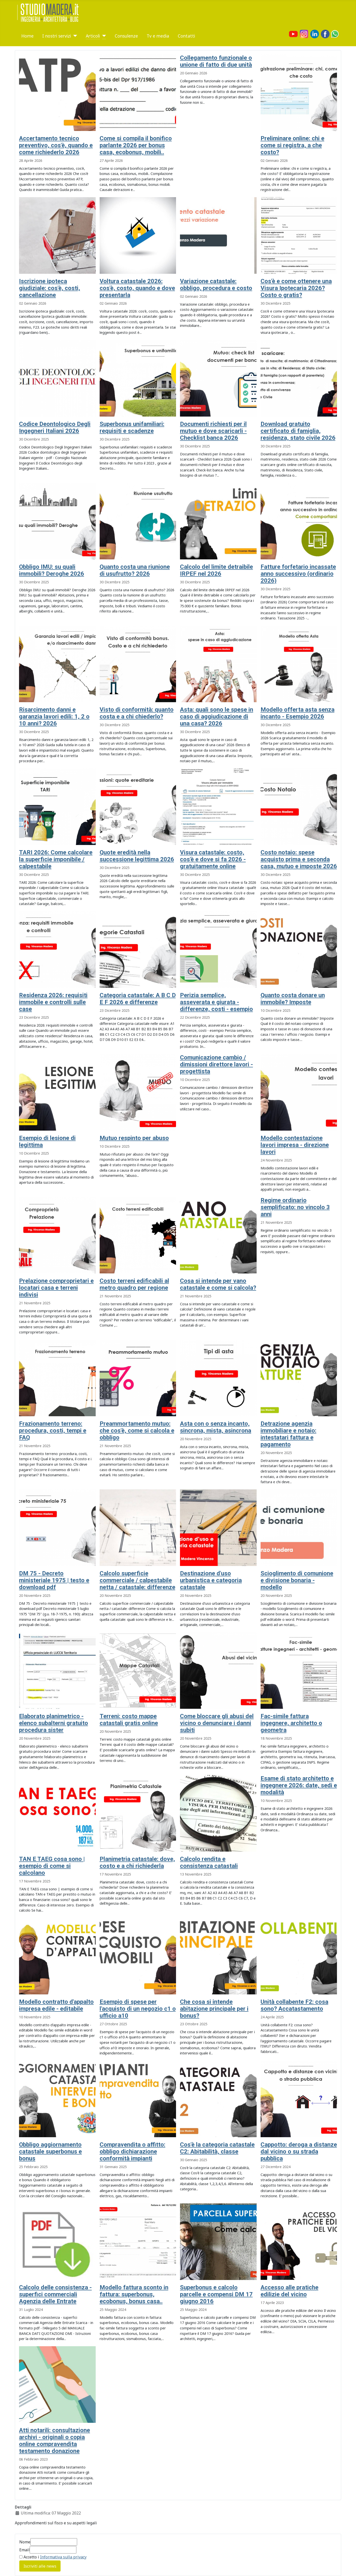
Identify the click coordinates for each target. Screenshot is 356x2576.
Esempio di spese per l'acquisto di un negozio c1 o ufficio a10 (138, 2008)
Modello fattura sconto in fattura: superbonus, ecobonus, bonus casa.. (134, 2294)
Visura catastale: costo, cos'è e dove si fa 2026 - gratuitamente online (213, 859)
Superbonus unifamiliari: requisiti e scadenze (132, 427)
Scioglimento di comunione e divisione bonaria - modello (297, 1580)
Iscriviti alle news (39, 2566)
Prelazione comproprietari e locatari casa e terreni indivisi (56, 1287)
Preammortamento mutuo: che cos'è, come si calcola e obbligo (137, 1430)
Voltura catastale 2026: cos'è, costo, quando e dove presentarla (137, 288)
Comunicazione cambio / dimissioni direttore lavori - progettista (216, 1064)
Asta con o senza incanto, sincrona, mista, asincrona (215, 1427)
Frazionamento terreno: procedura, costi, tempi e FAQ (52, 1430)
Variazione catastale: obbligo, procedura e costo (216, 285)
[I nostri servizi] (74, 36)
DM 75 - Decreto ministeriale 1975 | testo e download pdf (54, 1580)
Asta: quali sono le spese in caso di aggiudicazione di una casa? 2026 (216, 716)
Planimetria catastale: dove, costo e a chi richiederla (137, 1862)
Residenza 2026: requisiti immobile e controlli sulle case (53, 1002)
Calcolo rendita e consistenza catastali (209, 1862)
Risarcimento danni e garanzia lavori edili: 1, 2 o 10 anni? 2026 (54, 716)
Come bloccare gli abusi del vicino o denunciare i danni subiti (217, 1723)
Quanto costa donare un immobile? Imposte (293, 999)
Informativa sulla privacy (63, 2557)
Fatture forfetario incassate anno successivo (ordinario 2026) (298, 573)
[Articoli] (103, 36)
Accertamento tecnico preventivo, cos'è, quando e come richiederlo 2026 (56, 145)
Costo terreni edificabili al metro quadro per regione (134, 1284)
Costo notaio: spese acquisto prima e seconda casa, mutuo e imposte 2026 (299, 859)
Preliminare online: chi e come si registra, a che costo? (292, 145)
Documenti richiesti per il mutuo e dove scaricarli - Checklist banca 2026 (213, 431)
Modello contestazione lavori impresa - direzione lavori (295, 1145)
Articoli (93, 36)
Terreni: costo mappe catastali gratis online (129, 1720)
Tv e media (158, 36)
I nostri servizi (56, 36)
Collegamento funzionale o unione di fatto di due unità (216, 61)
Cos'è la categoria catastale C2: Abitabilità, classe (217, 2148)
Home (27, 36)
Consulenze (126, 36)
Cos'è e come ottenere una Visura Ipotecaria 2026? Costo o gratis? (296, 288)
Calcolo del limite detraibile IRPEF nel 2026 (216, 570)
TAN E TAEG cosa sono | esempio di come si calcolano (52, 1866)
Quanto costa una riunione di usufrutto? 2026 (135, 570)
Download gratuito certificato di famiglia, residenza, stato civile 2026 (298, 431)
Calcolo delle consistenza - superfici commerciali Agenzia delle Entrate (55, 2294)
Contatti (186, 36)
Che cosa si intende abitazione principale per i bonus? (214, 2008)
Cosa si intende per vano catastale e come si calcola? (218, 1284)
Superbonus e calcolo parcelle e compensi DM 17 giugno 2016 (216, 2294)
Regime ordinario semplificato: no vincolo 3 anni (295, 1207)
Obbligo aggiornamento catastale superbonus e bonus (50, 2151)
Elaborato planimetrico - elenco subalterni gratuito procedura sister (53, 1723)
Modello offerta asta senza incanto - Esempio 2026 (297, 713)
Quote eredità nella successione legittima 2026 (137, 856)
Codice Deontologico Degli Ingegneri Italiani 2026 (54, 427)
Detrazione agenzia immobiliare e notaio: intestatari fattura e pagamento (288, 1434)
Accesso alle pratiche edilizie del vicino (289, 2291)
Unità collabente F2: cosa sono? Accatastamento (294, 2005)
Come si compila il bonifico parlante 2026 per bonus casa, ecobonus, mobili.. (136, 145)
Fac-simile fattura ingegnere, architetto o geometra (291, 1723)
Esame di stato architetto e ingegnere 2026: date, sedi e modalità (299, 1785)
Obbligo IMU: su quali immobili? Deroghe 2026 (51, 570)
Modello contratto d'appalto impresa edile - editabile (56, 2005)
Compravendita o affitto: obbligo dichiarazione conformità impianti (132, 2151)
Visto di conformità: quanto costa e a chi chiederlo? (137, 713)
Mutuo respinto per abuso (134, 1138)
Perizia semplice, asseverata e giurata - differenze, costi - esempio (216, 1002)
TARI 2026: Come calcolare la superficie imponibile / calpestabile (55, 859)
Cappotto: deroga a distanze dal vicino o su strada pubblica (299, 2151)
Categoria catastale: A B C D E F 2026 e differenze (138, 999)
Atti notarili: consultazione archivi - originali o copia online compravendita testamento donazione (54, 2440)
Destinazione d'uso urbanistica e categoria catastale (211, 1580)
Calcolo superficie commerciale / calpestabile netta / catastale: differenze (137, 1580)
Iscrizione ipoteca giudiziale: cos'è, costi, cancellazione (49, 288)
